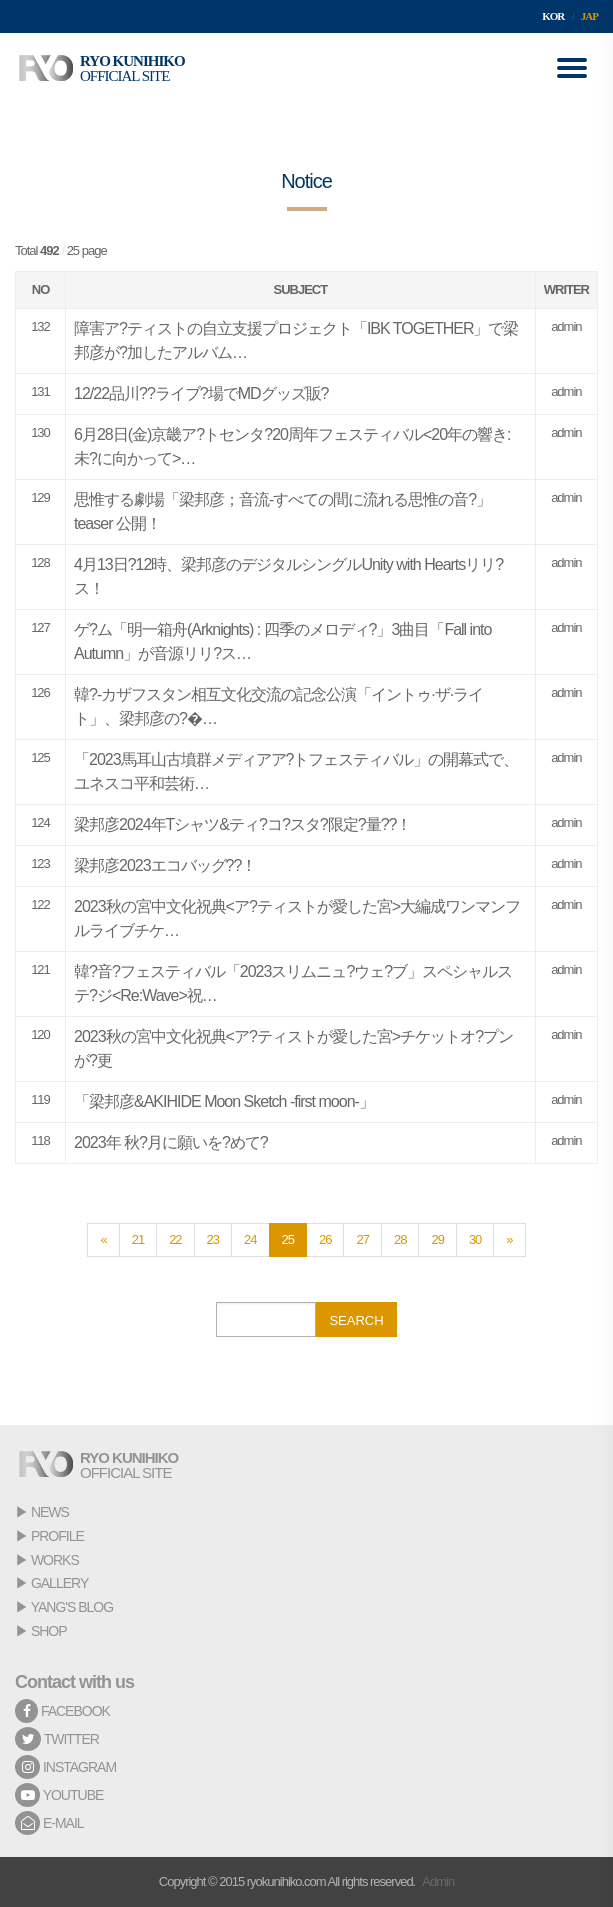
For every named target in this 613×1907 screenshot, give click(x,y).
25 (288, 1239)
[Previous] (103, 1240)
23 (213, 1239)
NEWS (50, 1512)
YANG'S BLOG (72, 1607)
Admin (438, 1881)
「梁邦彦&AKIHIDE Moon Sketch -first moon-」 (224, 1101)
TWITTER (57, 1739)
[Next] (509, 1240)
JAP (589, 16)
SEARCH (356, 1320)
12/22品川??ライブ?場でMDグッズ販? (201, 393)
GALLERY (59, 1583)
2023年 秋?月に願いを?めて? (171, 1142)
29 (437, 1239)
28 (400, 1239)
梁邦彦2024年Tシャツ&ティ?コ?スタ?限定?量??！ (242, 824)
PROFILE (57, 1536)
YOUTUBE (59, 1795)
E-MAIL (49, 1823)
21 (138, 1239)
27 (362, 1239)
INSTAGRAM (65, 1767)
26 (325, 1239)
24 (250, 1239)
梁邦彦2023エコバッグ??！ (165, 865)
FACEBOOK (62, 1711)
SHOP (49, 1631)
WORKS (55, 1560)
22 (175, 1239)
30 (475, 1239)
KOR (553, 16)
